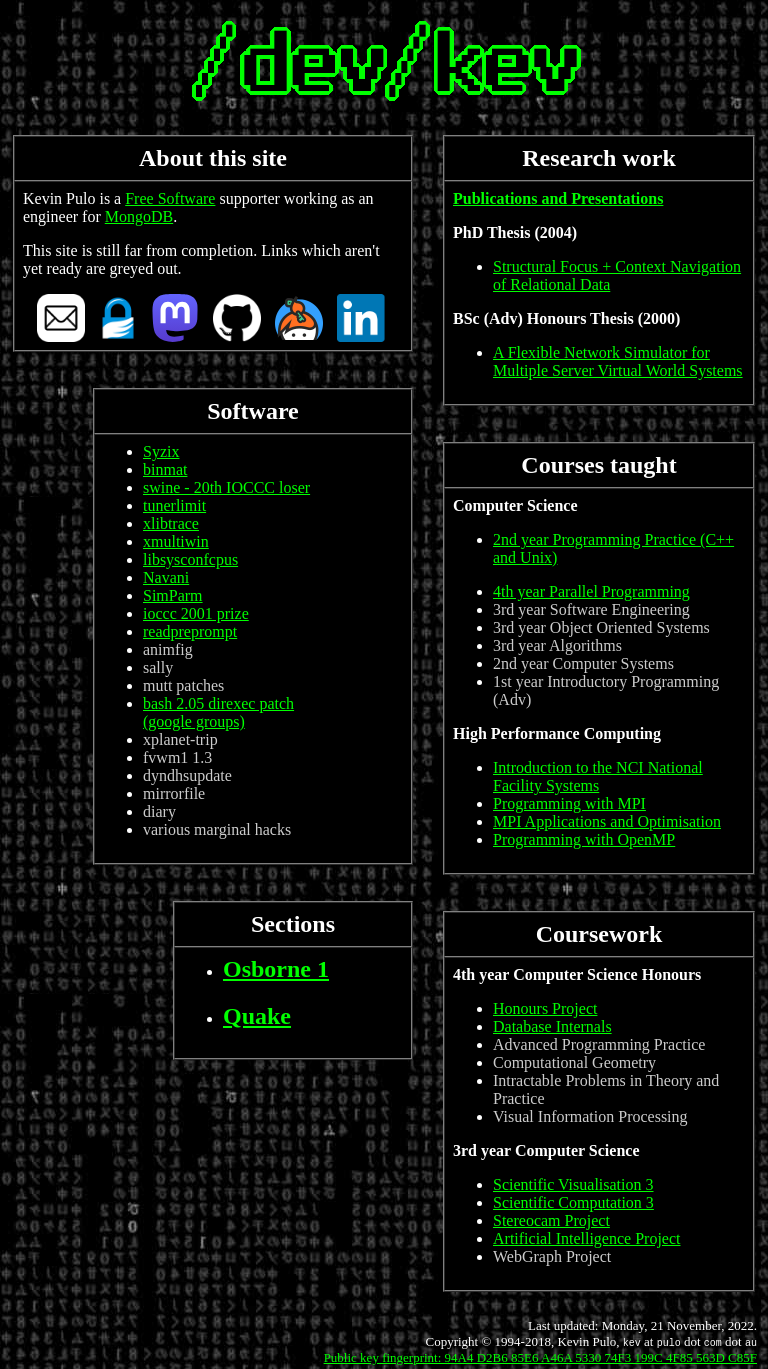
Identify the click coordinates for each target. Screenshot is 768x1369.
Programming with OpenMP (584, 839)
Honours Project (545, 1008)
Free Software (170, 198)
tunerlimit (174, 505)
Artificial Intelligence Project (586, 1238)
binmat (165, 469)
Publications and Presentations (558, 198)
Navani (166, 577)
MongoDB (139, 216)
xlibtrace (171, 523)
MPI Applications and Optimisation (607, 821)
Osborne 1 (276, 969)
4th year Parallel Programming (591, 591)
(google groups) (194, 721)
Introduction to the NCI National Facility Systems (598, 776)
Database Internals (552, 1026)
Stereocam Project (551, 1220)
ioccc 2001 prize (196, 613)
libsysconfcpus (190, 559)
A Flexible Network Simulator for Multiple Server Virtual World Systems (618, 361)
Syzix (161, 451)
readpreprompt (190, 631)
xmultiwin (176, 541)
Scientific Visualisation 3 (573, 1184)
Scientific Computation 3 (573, 1202)
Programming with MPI (569, 803)
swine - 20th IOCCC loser (226, 487)
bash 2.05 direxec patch (218, 703)
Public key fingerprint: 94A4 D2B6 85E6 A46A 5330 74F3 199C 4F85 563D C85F (540, 1357)
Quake (257, 1016)
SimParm (173, 595)
